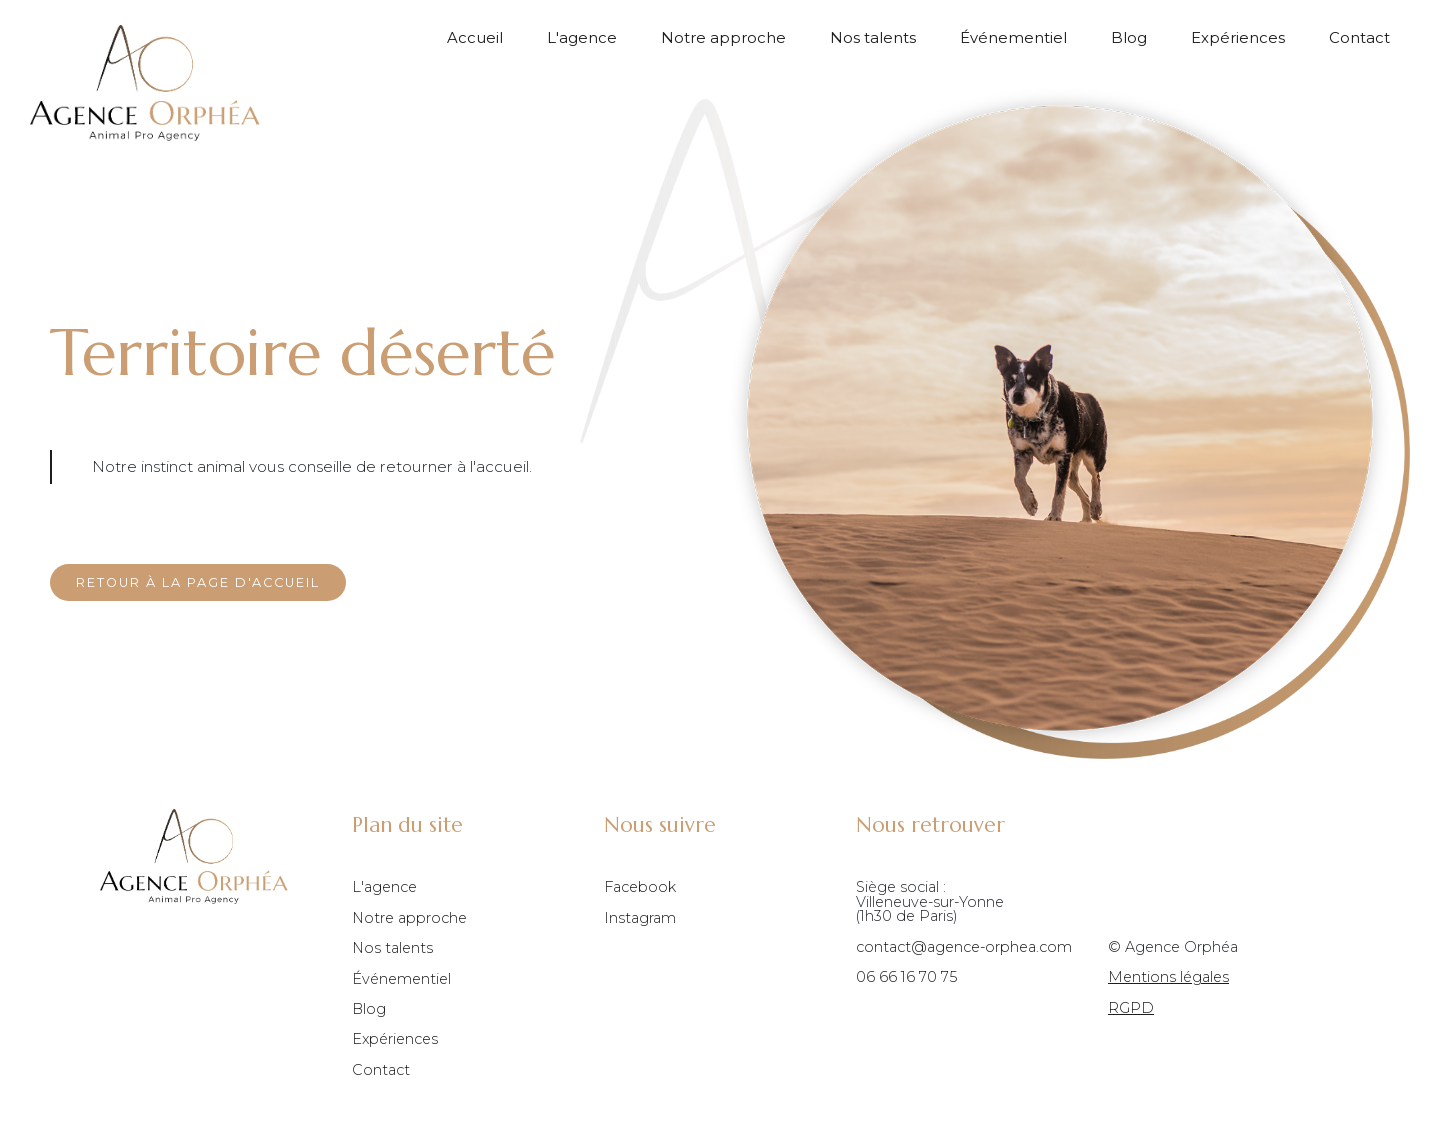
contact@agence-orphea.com (964, 947)
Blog (1129, 38)
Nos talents (873, 38)
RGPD (1131, 1008)
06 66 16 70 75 (906, 977)
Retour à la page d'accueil (198, 582)
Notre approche (723, 38)
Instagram (640, 918)
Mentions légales (1168, 977)
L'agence (582, 38)
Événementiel (1013, 38)
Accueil (475, 38)
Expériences (1238, 38)
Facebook (640, 887)
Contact (1359, 38)
